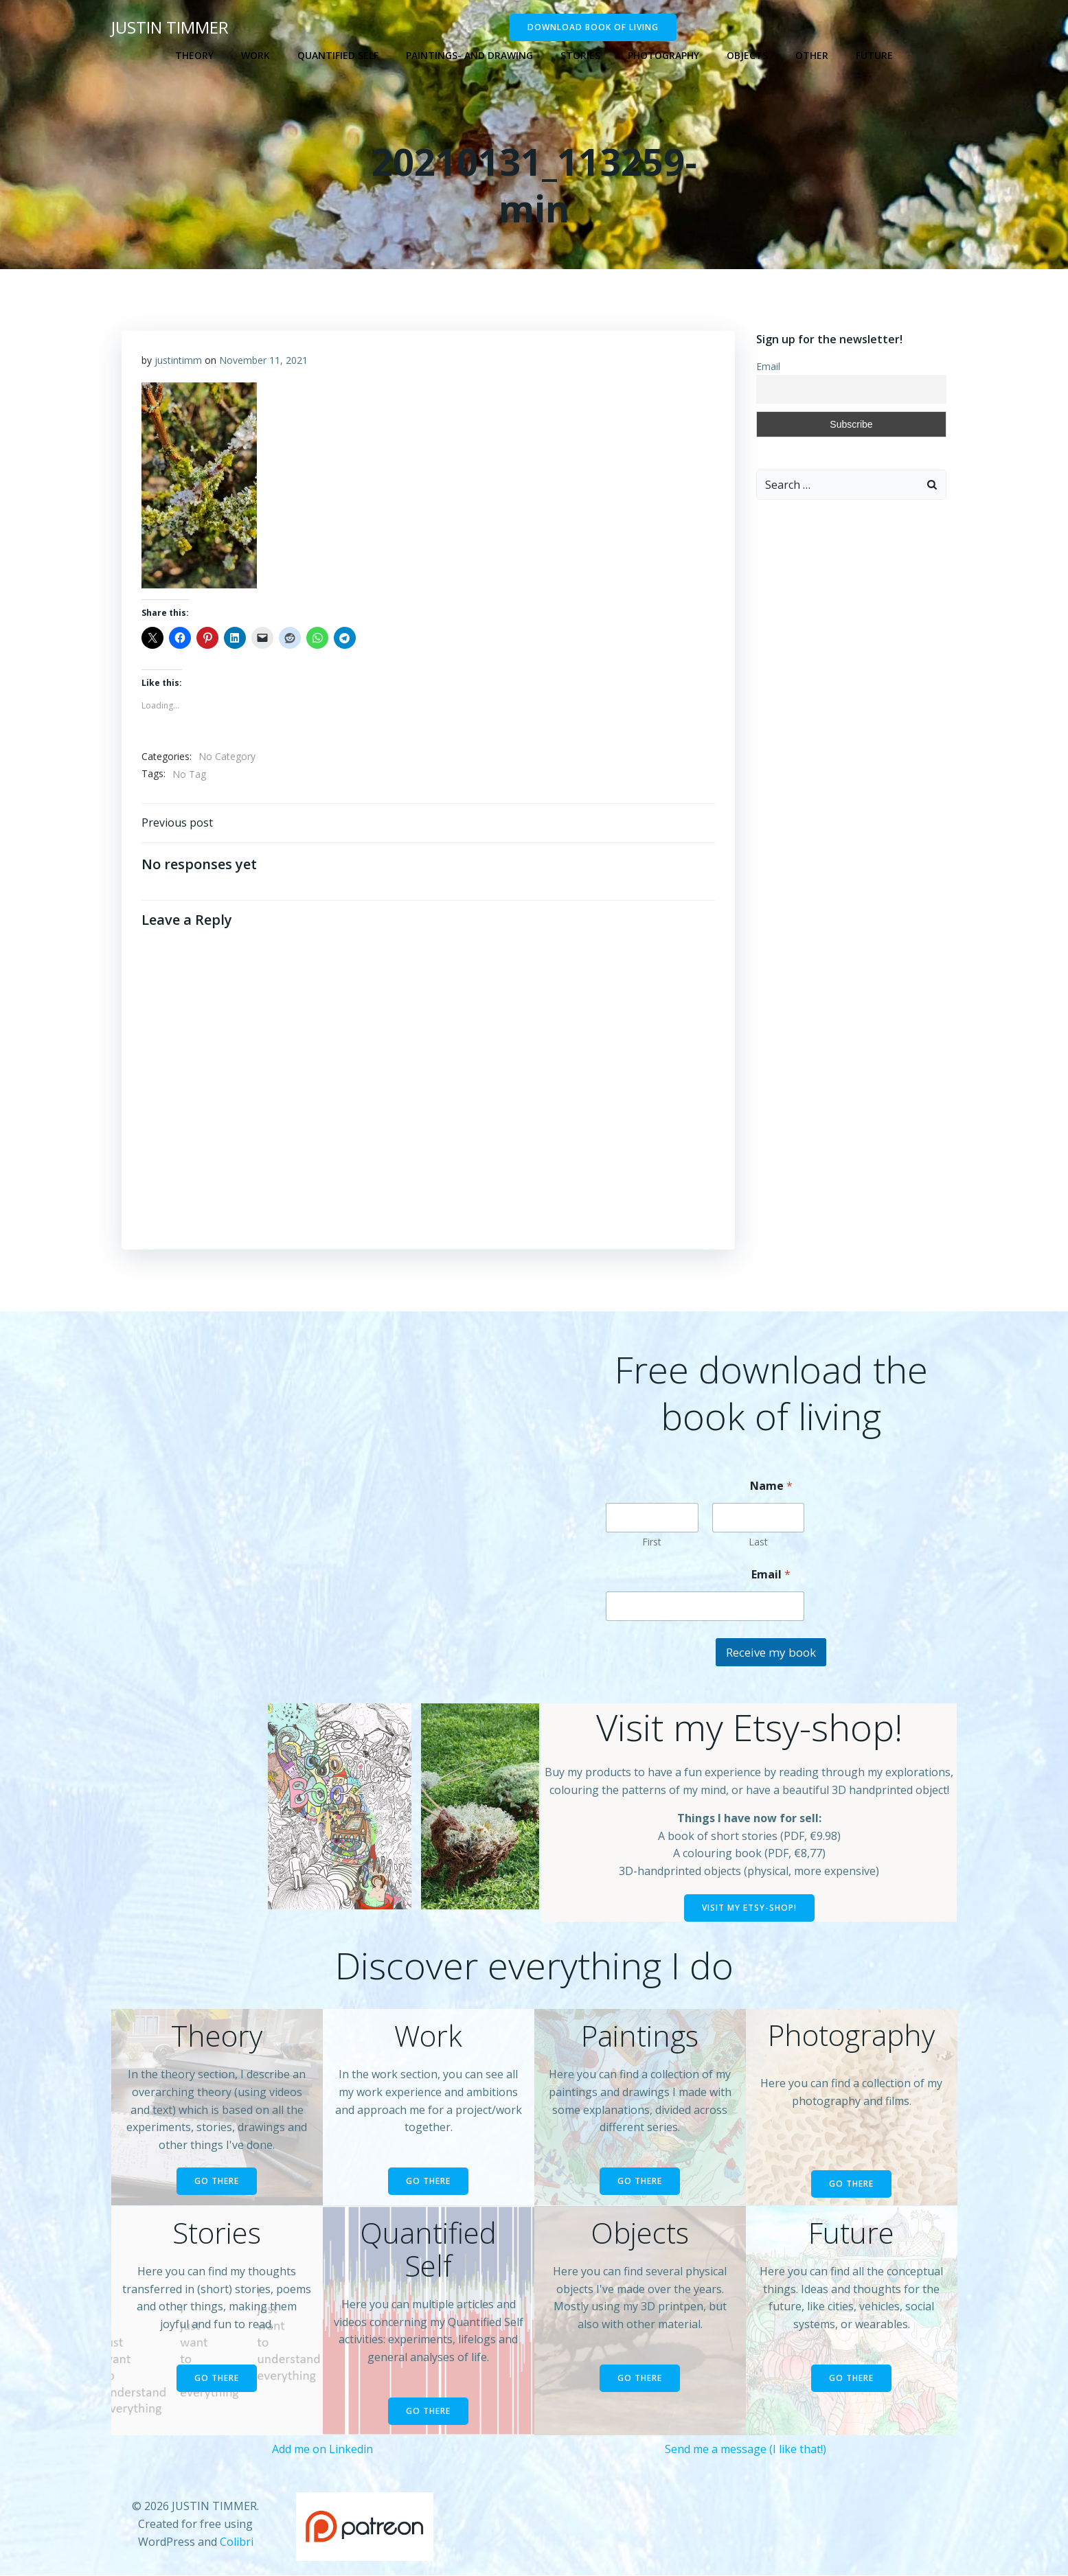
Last (758, 1542)
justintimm (179, 360)
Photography (663, 55)
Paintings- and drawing (469, 55)
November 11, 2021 (264, 360)
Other (811, 55)
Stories (580, 55)
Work (255, 55)
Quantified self (337, 55)
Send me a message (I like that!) (745, 2449)
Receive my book (771, 1653)
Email (768, 366)
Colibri (236, 2542)
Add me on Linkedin (322, 2449)
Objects (747, 55)
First (651, 1542)
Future (874, 55)
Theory (194, 55)
